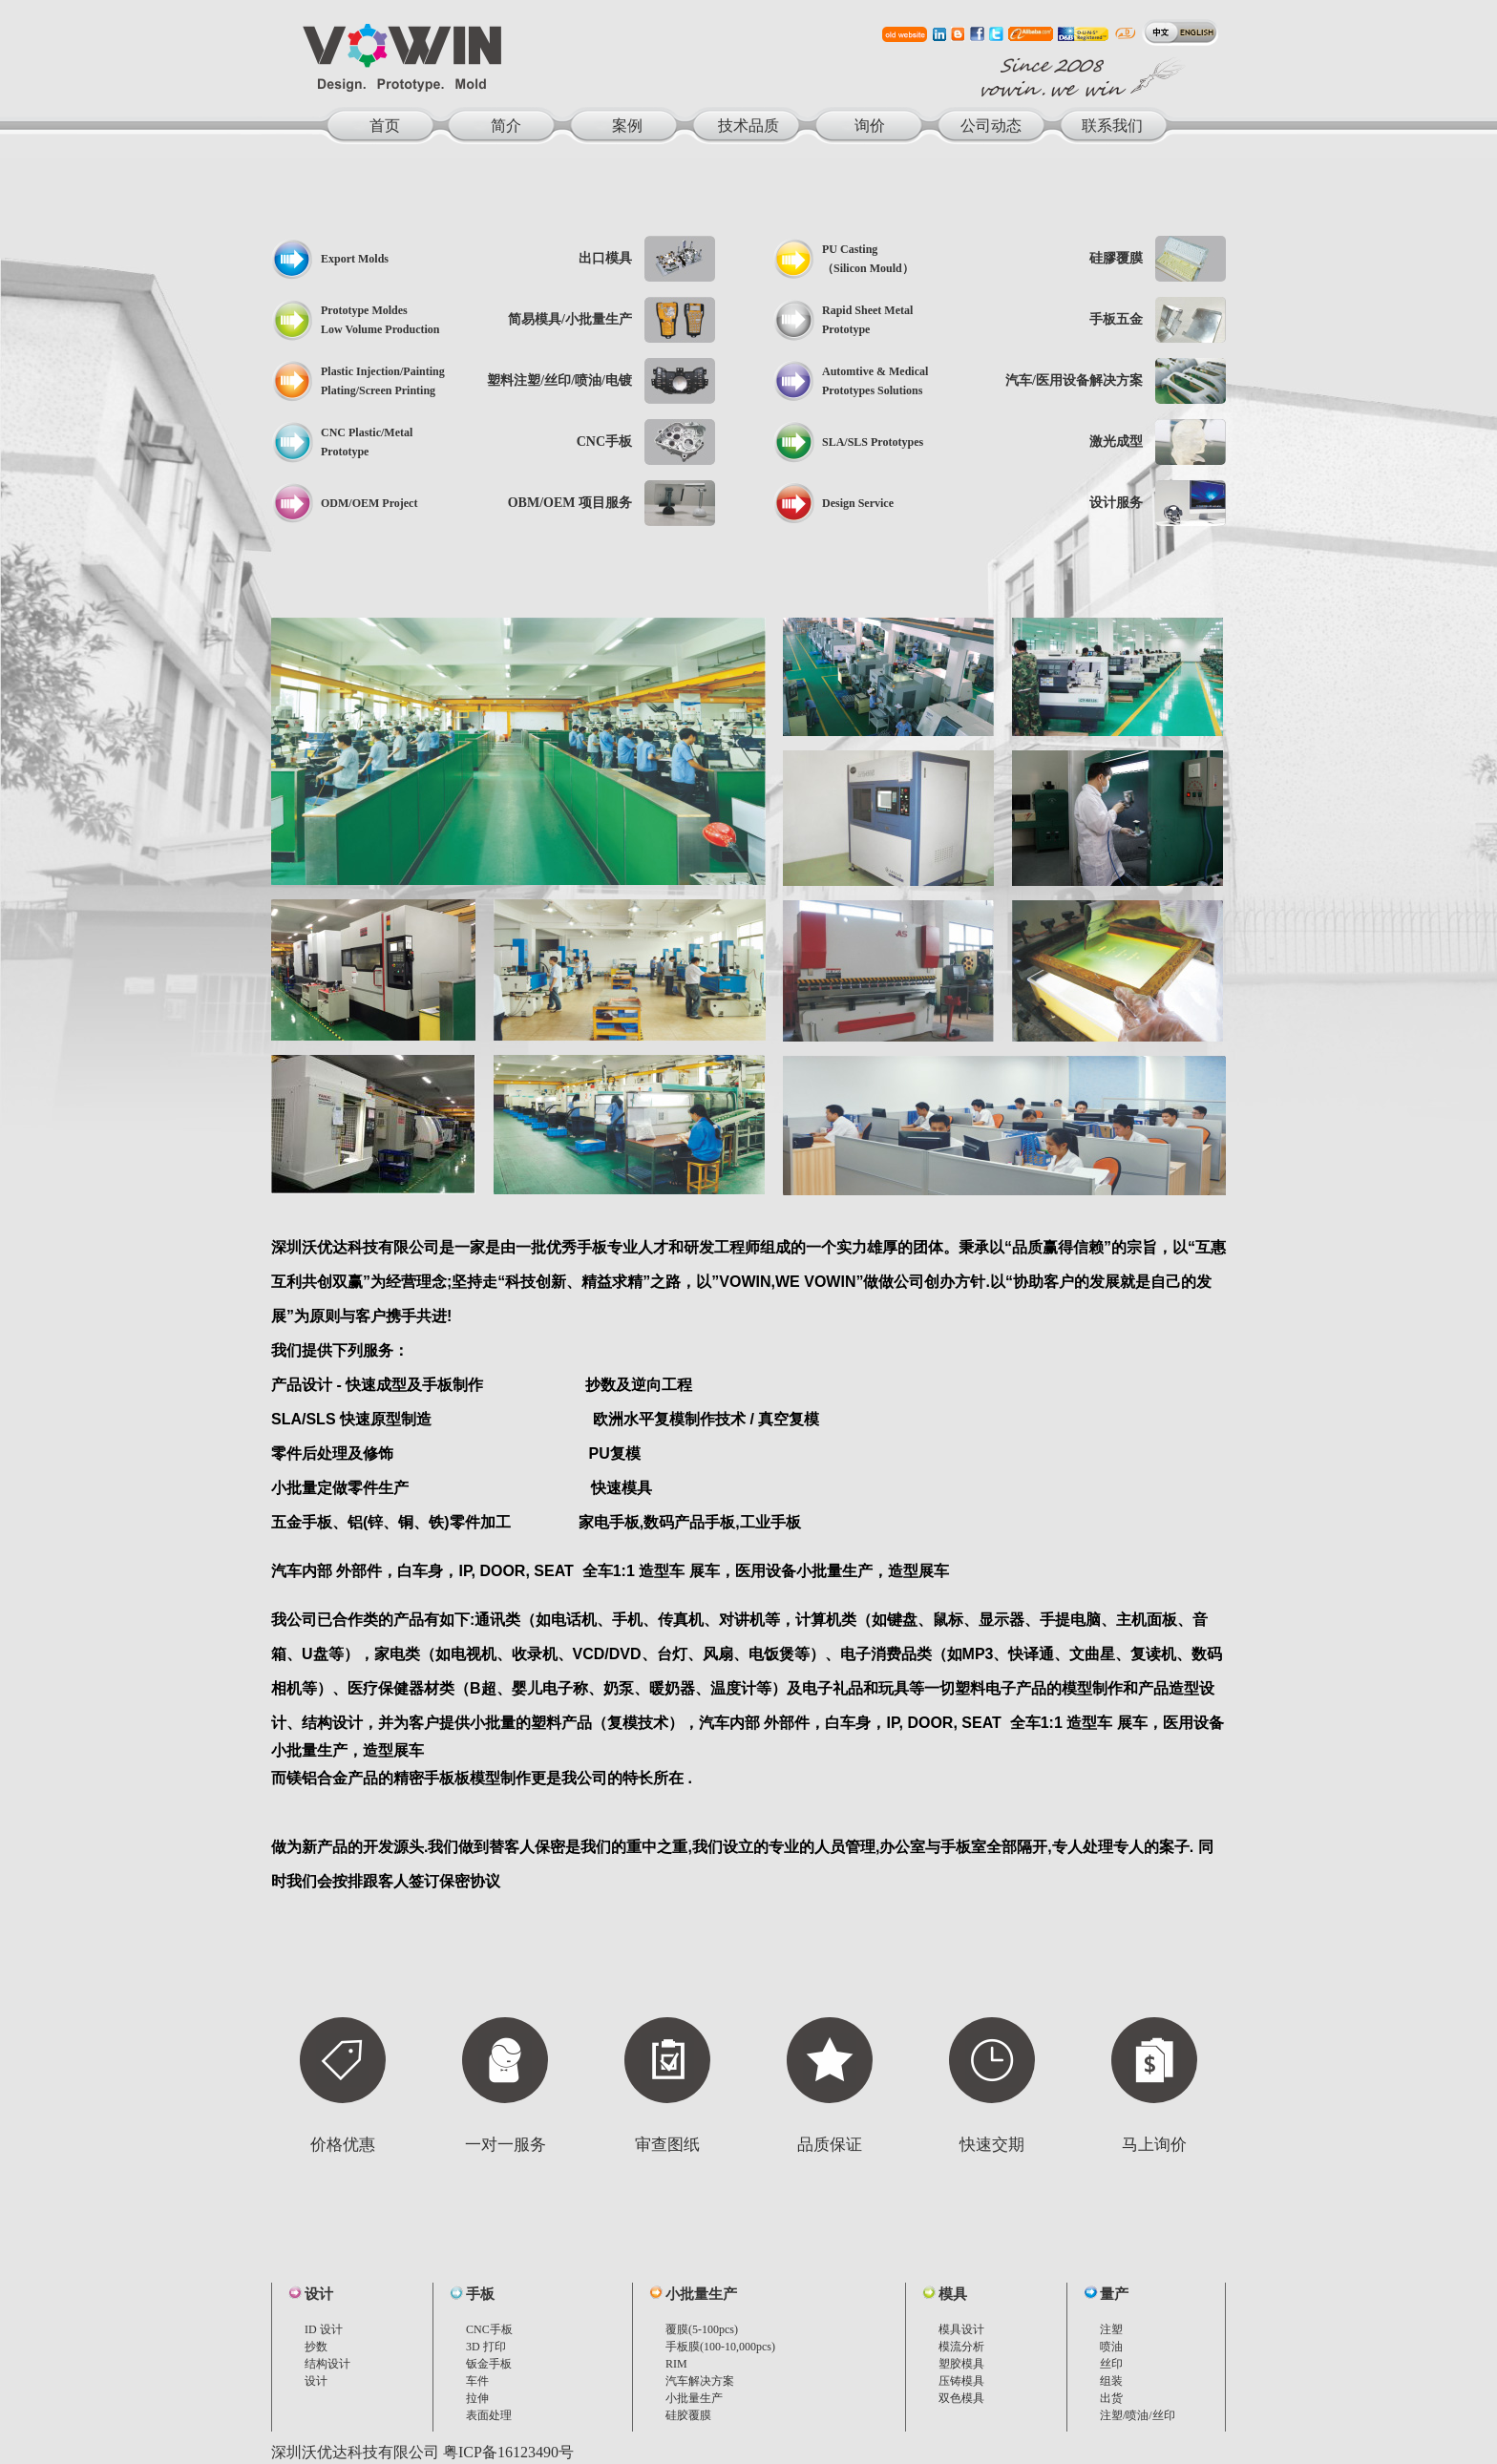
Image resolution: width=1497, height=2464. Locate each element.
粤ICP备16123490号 (508, 2452)
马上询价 (1154, 2145)
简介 (506, 125)
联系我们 (1112, 125)
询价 (869, 125)
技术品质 (748, 125)
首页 (384, 125)
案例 (627, 125)
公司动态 (991, 125)
